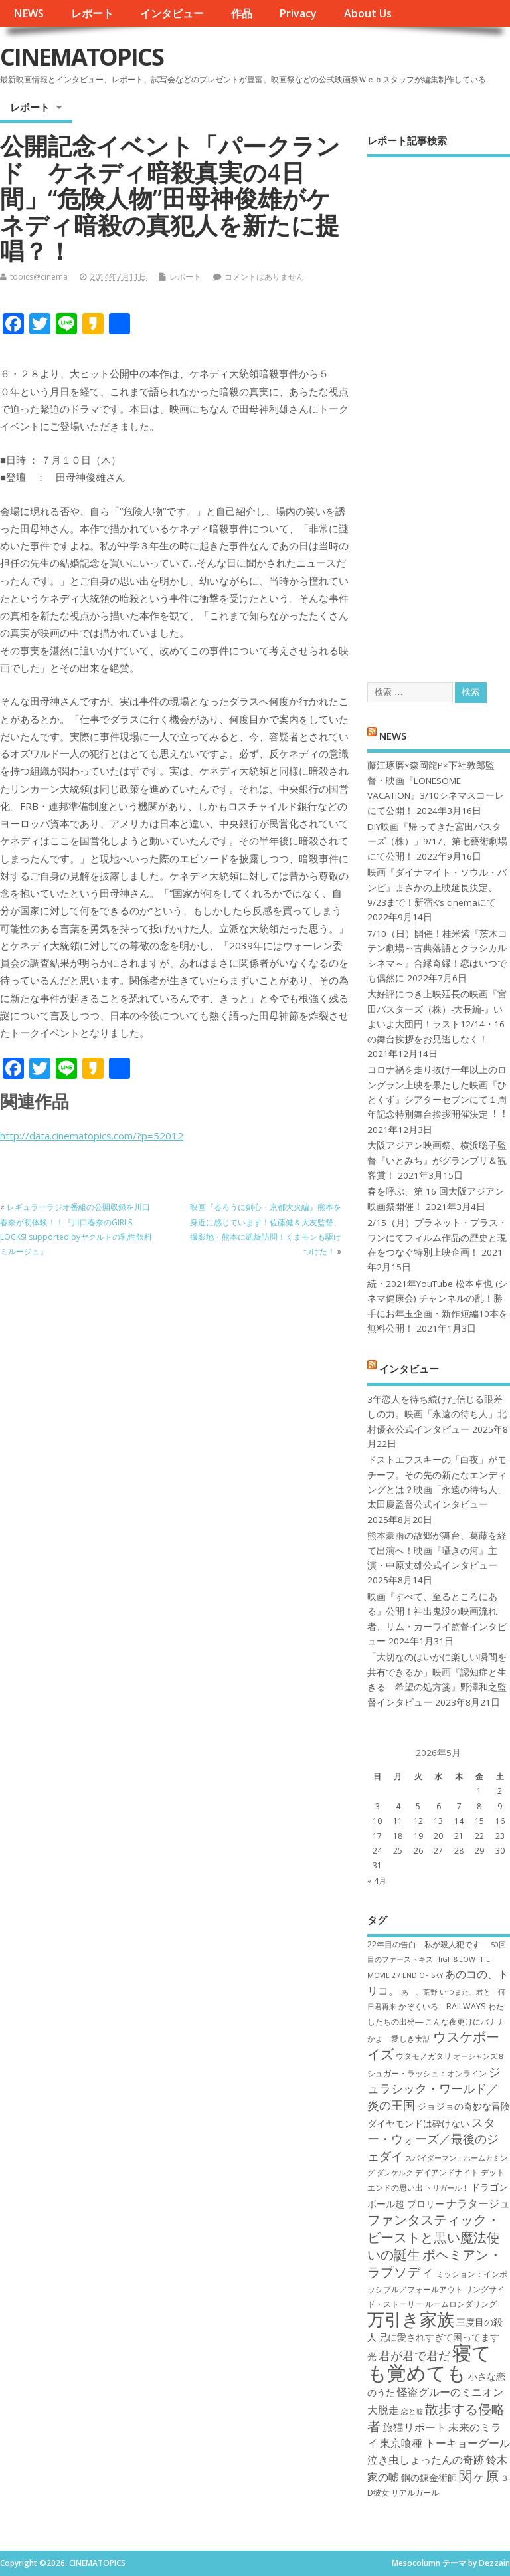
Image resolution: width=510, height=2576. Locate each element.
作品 (241, 13)
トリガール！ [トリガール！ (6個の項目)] (447, 2188)
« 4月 (376, 1880)
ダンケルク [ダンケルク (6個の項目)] (395, 2172)
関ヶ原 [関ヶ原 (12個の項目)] (479, 2475)
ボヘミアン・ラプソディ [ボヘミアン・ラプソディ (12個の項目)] (434, 2263)
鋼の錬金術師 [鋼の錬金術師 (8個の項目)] (429, 2477)
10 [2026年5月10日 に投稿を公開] (377, 1821)
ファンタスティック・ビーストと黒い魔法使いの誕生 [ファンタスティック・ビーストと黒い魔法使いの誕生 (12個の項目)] (433, 2237)
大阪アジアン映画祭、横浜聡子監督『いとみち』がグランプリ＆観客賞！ (437, 1160)
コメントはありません (264, 276)
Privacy (298, 13)
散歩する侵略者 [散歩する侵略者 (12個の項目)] (436, 2417)
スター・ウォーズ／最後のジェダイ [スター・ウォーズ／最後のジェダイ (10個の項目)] (433, 2139)
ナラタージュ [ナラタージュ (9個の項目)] (478, 2203)
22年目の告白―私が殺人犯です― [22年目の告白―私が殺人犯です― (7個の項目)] (428, 1944)
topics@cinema (39, 276)
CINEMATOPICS (81, 57)
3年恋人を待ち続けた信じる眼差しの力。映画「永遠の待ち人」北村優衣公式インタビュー (437, 1414)
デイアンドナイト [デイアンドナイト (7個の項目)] (447, 2172)
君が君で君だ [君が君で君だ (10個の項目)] (414, 2355)
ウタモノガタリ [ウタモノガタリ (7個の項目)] (424, 2056)
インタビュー (172, 13)
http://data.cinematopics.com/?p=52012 (91, 1135)
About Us (368, 13)
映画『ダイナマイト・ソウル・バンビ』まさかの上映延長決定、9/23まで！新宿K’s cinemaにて (437, 887)
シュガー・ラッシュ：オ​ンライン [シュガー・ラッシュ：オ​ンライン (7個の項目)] (427, 2073)
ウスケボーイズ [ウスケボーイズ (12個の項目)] (433, 2045)
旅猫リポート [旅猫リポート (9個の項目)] (414, 2427)
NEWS (28, 13)
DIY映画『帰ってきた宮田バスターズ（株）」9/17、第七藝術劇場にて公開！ (437, 841)
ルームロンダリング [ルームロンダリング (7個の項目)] (461, 2304)
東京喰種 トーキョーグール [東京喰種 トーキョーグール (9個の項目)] (445, 2443)
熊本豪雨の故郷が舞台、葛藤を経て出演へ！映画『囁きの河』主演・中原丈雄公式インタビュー (437, 1550)
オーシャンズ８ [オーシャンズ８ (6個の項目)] (479, 2056)
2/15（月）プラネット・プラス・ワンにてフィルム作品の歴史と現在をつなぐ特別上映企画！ (437, 1237)
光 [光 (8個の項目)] (372, 2356)
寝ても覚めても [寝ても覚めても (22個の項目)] (429, 2362)
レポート (92, 13)
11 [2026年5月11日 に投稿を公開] (397, 1821)
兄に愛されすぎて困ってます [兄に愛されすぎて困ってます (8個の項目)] (439, 2337)
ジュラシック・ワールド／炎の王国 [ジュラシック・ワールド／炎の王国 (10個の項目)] (434, 2089)
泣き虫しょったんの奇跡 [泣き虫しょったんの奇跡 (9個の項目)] (425, 2459)
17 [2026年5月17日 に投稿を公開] (377, 1836)
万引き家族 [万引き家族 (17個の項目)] (410, 2319)
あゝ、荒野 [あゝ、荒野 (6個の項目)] (419, 1992)
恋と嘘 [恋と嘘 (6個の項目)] (412, 2411)
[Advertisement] (438, 408)
